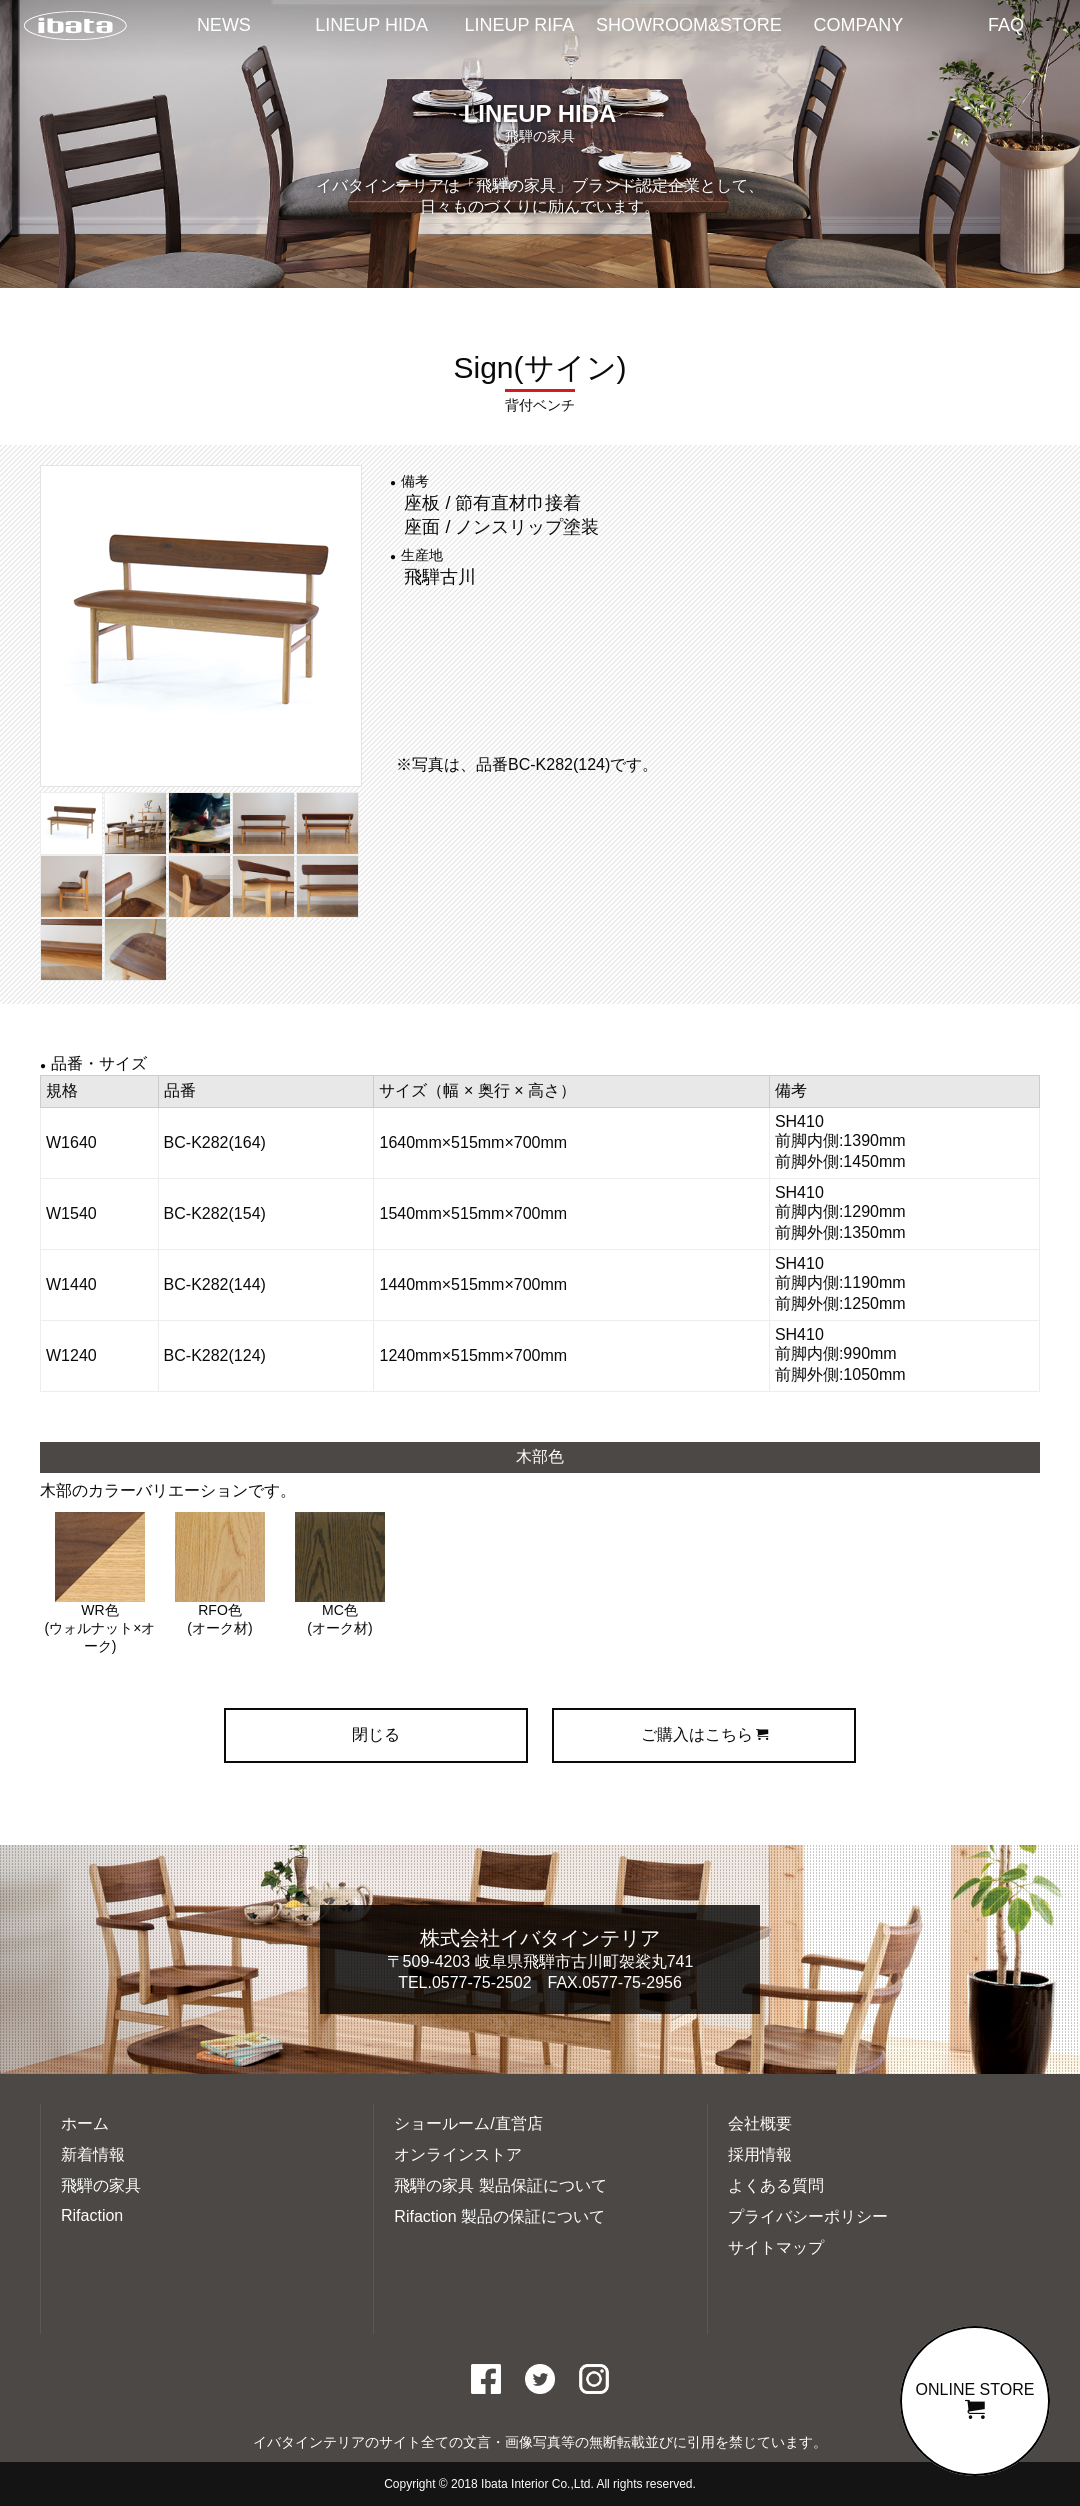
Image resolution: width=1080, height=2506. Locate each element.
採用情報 (760, 2154)
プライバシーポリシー (808, 2216)
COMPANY (859, 25)
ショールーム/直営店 (468, 2123)
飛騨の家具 (101, 2185)
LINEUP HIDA (371, 25)
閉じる (376, 1734)
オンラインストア (458, 2154)
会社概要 (760, 2123)
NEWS (224, 25)
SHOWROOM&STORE (689, 25)
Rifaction (92, 2215)
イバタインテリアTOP (75, 27)
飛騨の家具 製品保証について (500, 2185)
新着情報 (93, 2154)
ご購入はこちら (704, 1734)
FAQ (1006, 25)
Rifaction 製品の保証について (499, 2216)
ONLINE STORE (975, 2400)
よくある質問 (776, 2185)
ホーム (85, 2123)
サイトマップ (776, 2247)
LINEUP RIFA (520, 25)
